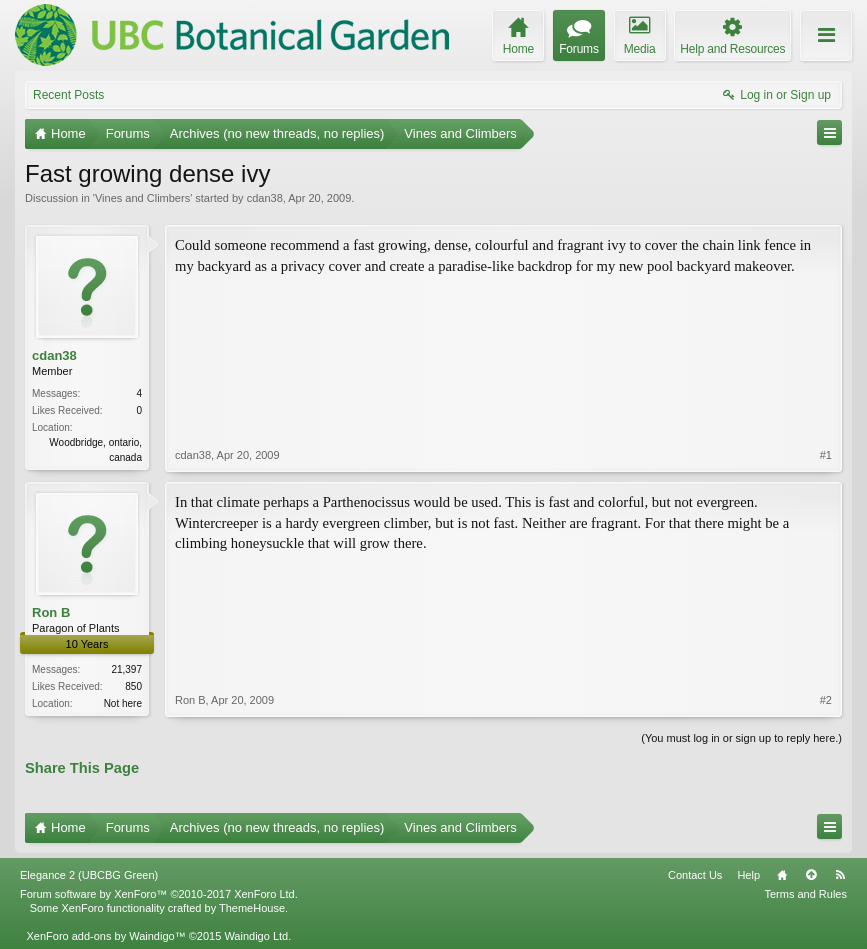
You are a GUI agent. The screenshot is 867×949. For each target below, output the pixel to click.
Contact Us (695, 875)
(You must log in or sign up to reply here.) (741, 738)
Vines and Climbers (142, 198)
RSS (840, 875)
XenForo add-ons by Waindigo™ (105, 936)
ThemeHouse (252, 908)
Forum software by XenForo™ (159, 894)
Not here (123, 703)
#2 (826, 700)
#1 (826, 455)
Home (782, 875)
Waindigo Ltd (256, 936)
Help (748, 875)
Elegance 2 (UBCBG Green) (89, 875)
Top (811, 875)
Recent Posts (68, 95)
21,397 (126, 669)
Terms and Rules (805, 894)
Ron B (51, 612)
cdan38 (265, 198)
